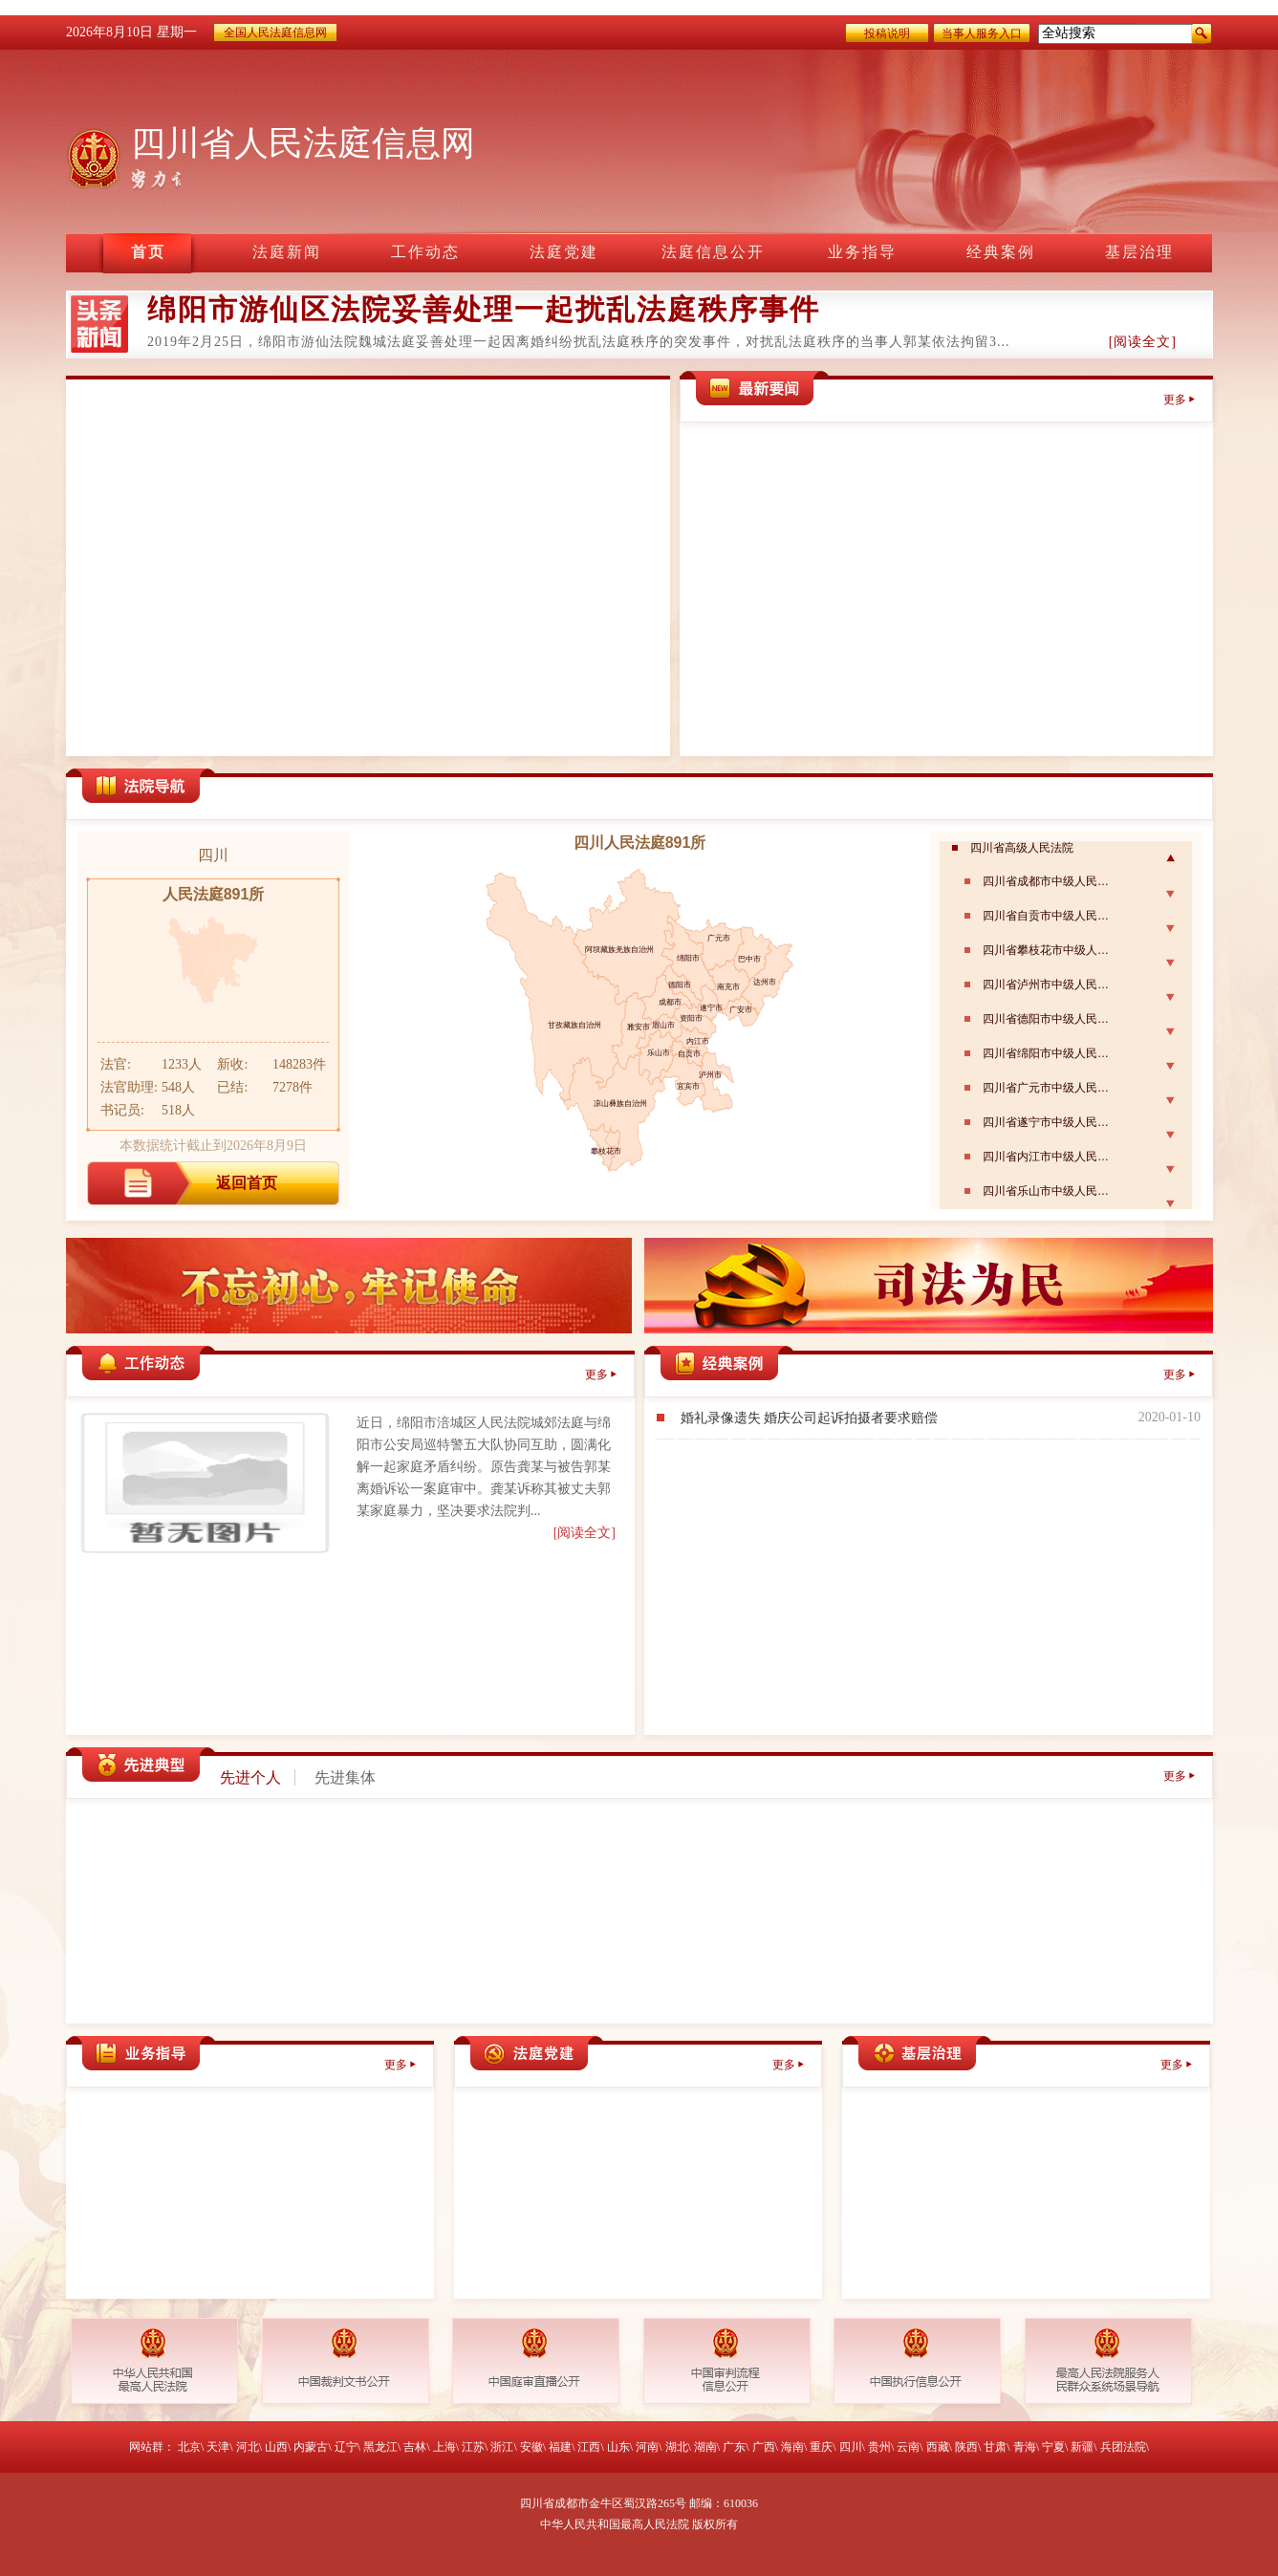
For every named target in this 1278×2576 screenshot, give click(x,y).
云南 (908, 2447)
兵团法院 (1123, 2447)
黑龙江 (380, 2447)
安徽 (531, 2447)
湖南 (705, 2447)
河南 (647, 2447)
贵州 (879, 2447)
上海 (444, 2447)
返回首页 (246, 1183)
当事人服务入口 (982, 33)
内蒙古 (310, 2447)
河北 (247, 2447)
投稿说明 (887, 33)
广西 (763, 2447)
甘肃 (995, 2447)
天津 (217, 2447)
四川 (850, 2447)
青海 (1024, 2447)
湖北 (676, 2447)
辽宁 (346, 2447)
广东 (734, 2447)
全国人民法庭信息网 (275, 32)
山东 (618, 2447)
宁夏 (1053, 2447)
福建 (560, 2447)
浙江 (501, 2447)
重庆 (821, 2447)
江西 (588, 2447)
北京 (189, 2447)
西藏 (937, 2447)
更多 (1174, 399)
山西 (276, 2447)
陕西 (966, 2447)
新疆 (1082, 2447)
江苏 (473, 2447)
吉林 (414, 2447)
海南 (792, 2447)
